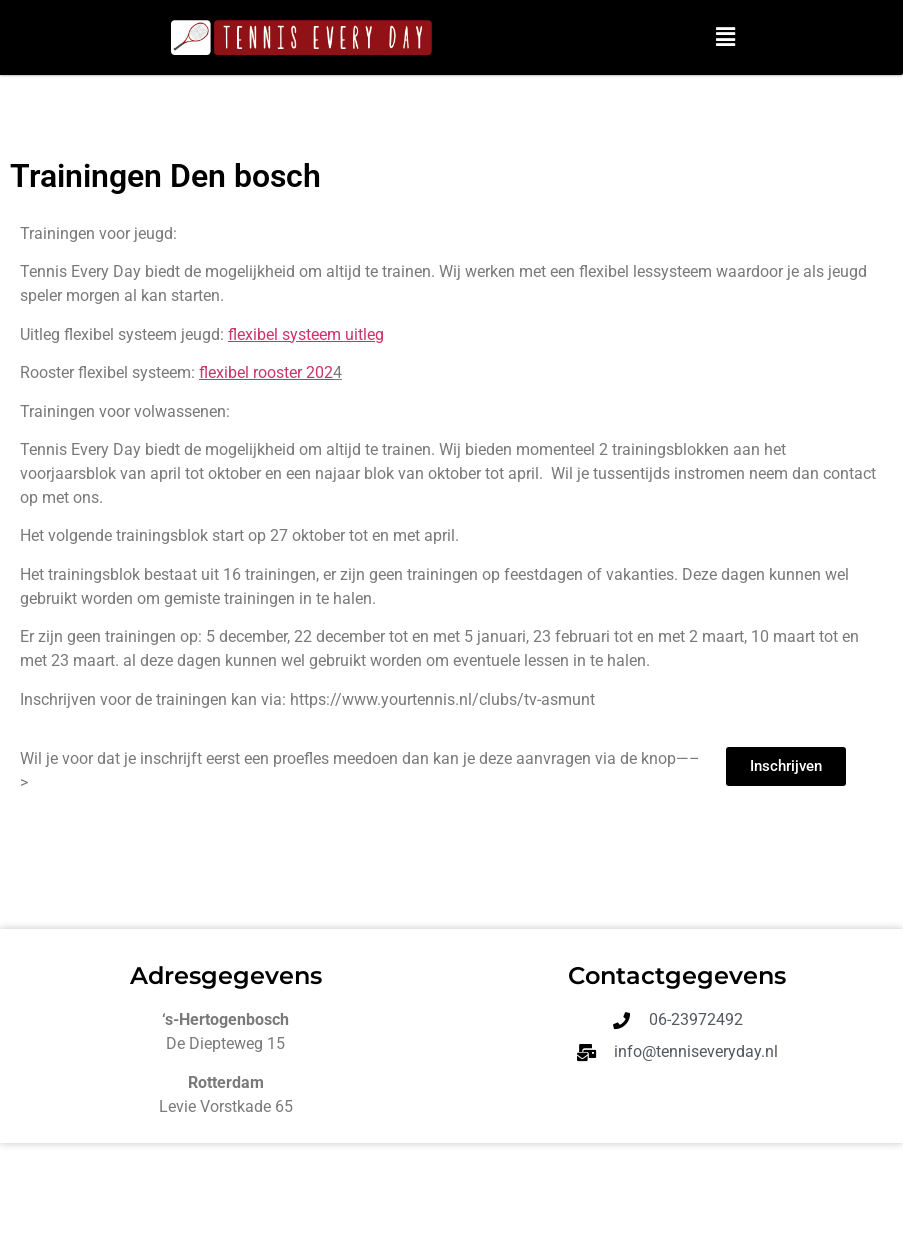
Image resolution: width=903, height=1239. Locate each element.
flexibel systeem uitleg (306, 334)
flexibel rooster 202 (266, 372)
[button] (725, 37)
